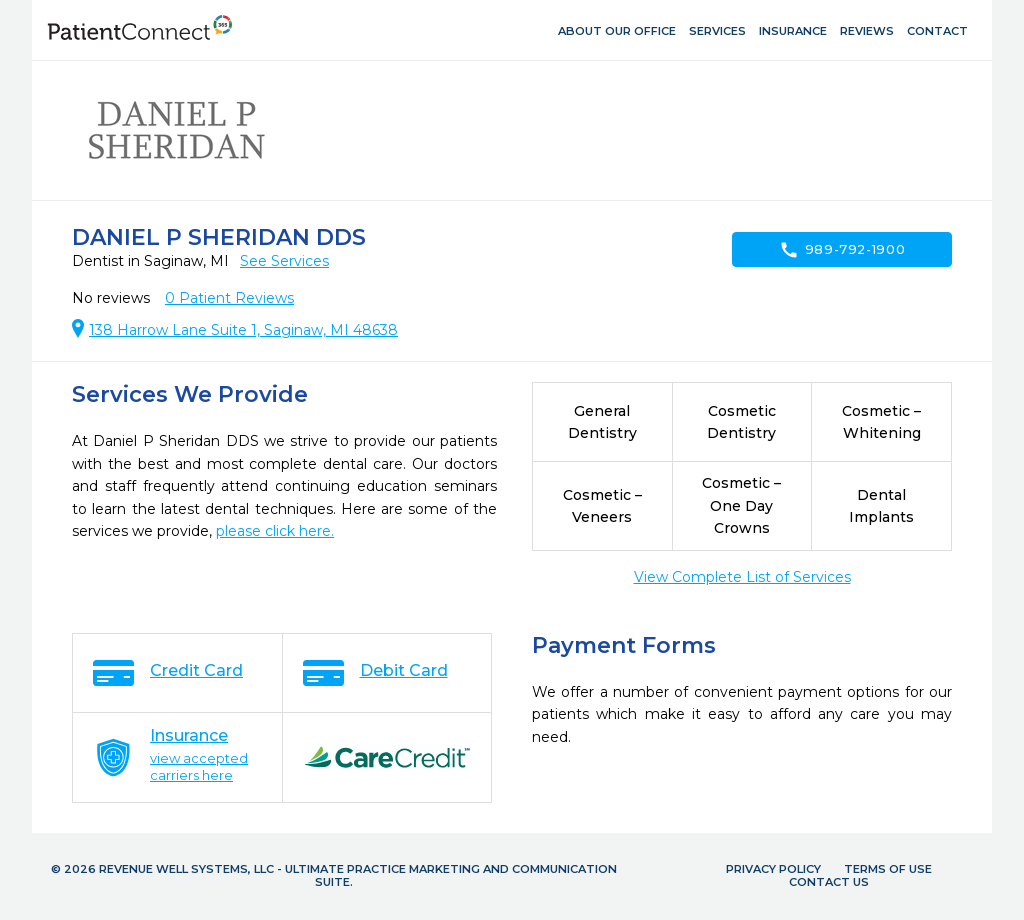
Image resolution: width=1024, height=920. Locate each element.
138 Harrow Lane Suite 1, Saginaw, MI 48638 (243, 330)
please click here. (275, 531)
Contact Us (829, 882)
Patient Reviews (229, 298)
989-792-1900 (842, 250)
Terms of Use (888, 869)
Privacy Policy (773, 869)
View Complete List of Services (742, 577)
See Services (284, 261)
